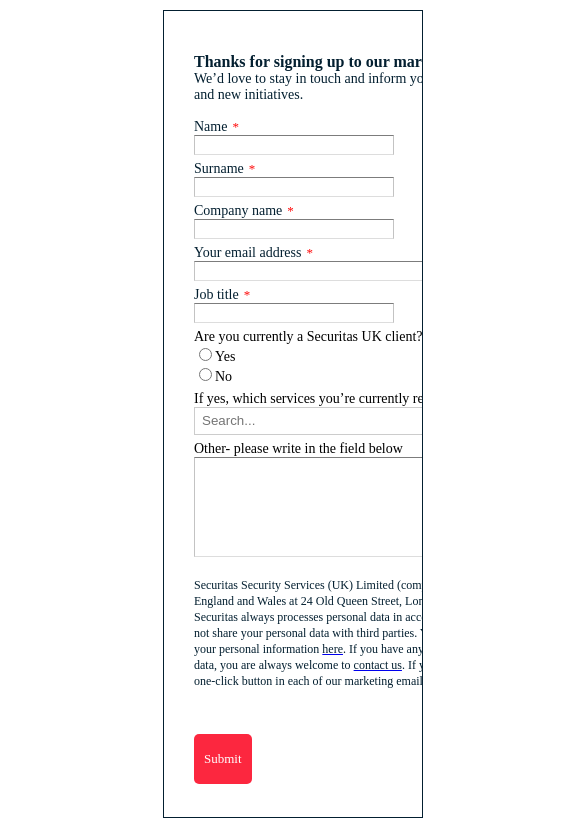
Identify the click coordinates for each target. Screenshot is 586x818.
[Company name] (294, 229)
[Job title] (294, 313)
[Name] (294, 145)
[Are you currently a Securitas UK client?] (205, 354)
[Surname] (294, 187)
